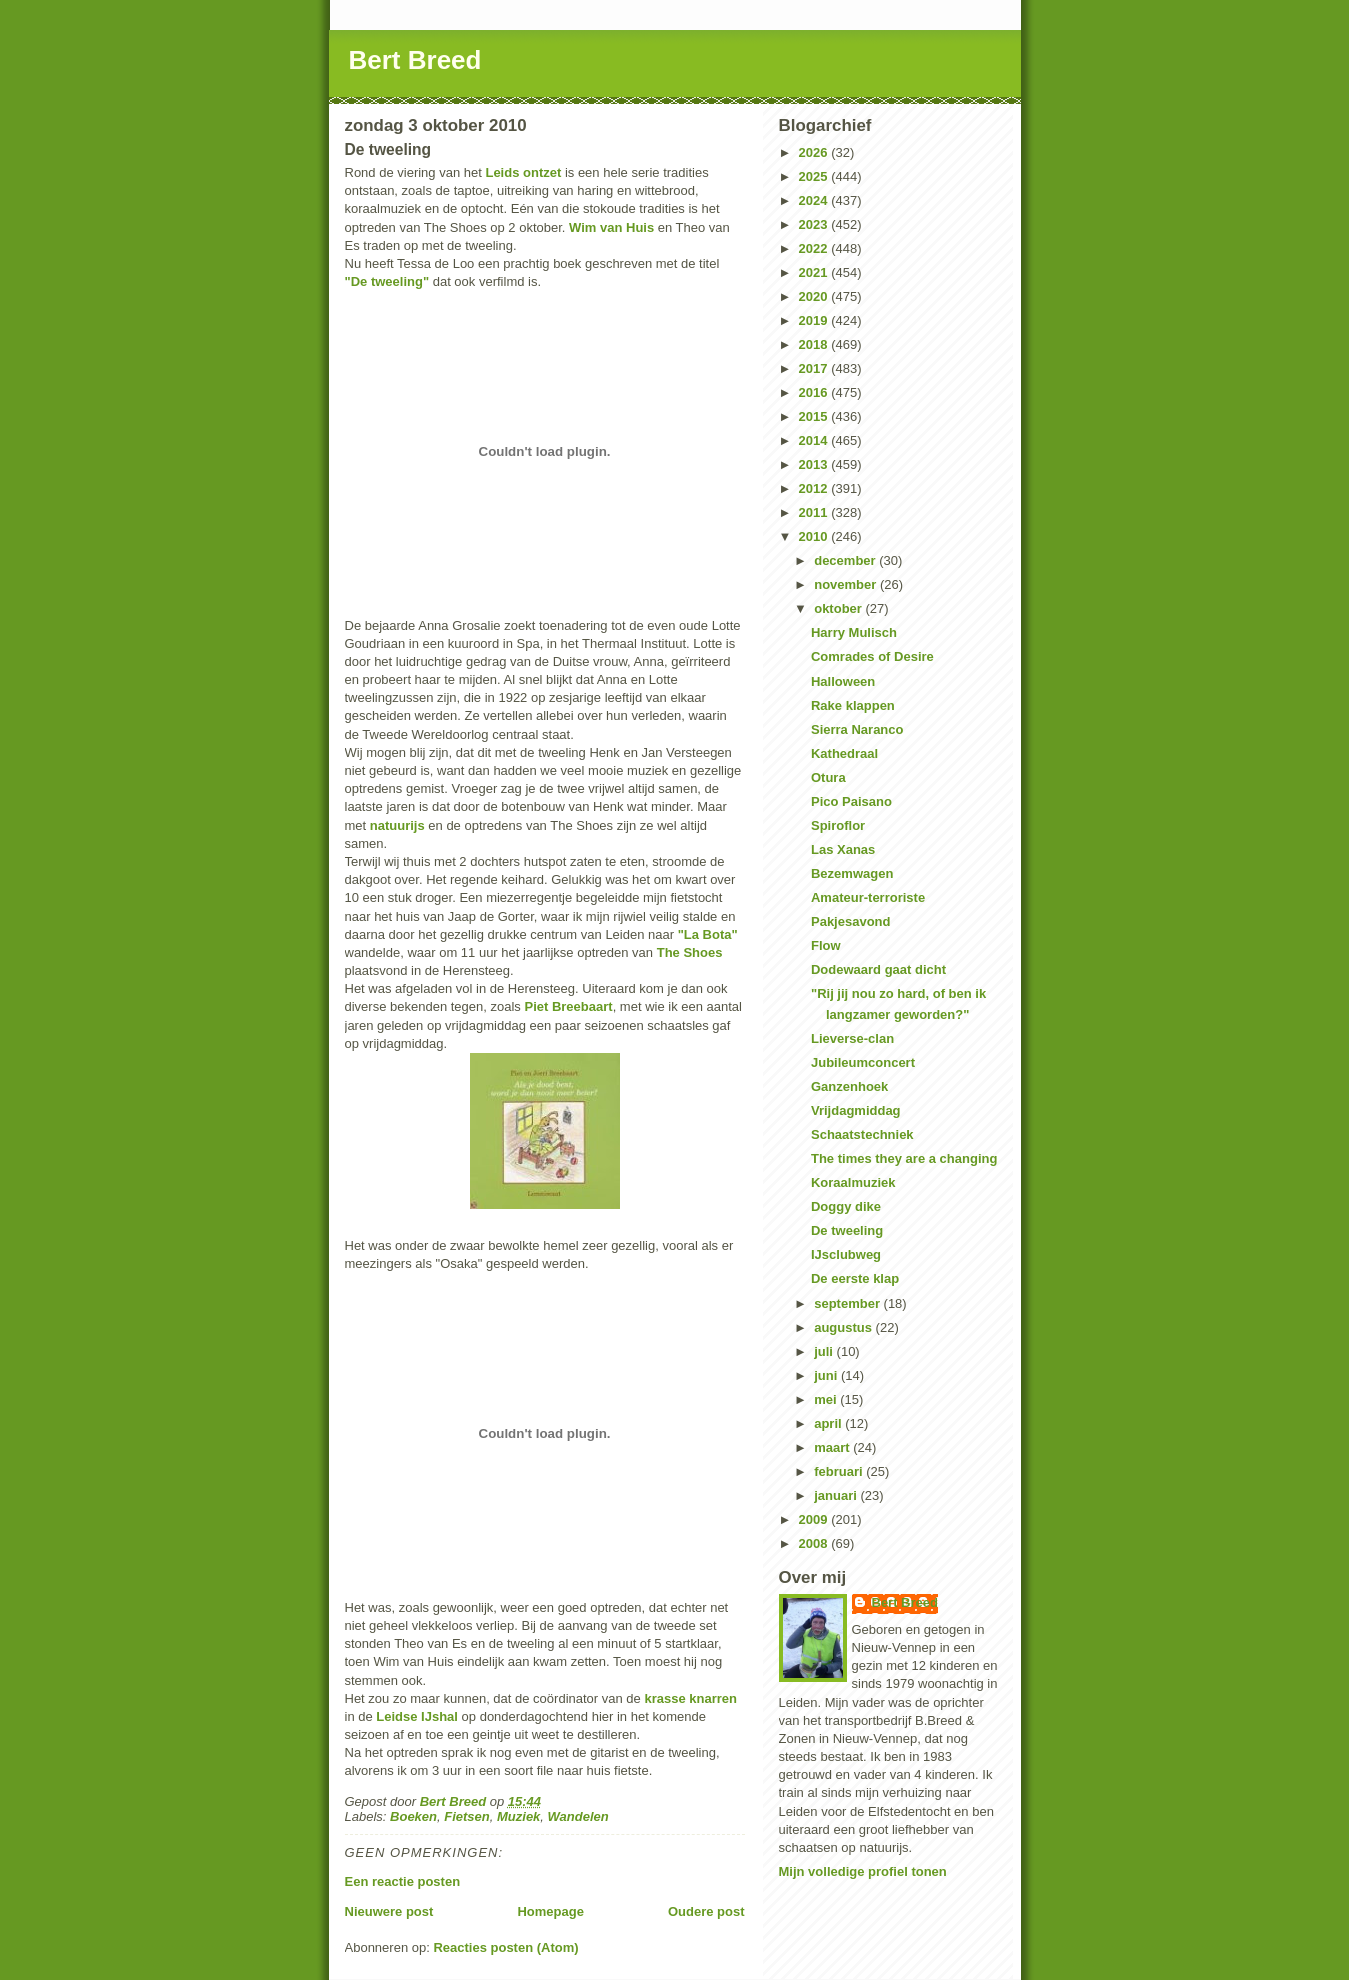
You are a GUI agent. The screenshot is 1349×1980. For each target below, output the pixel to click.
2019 (815, 320)
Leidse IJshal (417, 1716)
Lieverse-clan (852, 1038)
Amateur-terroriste (868, 897)
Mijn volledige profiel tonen (863, 1871)
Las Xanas (843, 849)
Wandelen (578, 1816)
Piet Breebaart (568, 1006)
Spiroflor (838, 825)
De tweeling (847, 1230)
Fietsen (467, 1816)
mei (827, 1399)
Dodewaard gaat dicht (878, 969)
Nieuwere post (389, 1911)
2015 (815, 416)
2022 (815, 248)
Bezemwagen (852, 873)
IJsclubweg (846, 1254)
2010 (815, 536)
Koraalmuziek (853, 1182)
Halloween (843, 681)
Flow (826, 945)
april (829, 1423)
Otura (828, 777)
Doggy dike (846, 1206)
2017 (815, 368)
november (847, 584)
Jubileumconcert (863, 1062)
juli (825, 1351)
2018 (815, 344)
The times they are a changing (904, 1158)
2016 (815, 392)
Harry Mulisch (854, 632)
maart (833, 1447)
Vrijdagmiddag (856, 1110)
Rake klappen (853, 705)
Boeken (413, 1816)
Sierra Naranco (857, 729)
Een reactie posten (403, 1881)
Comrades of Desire (872, 656)
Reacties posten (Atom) (505, 1947)
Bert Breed (415, 60)
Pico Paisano (851, 801)
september (848, 1303)
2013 (815, 464)
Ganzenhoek (849, 1086)
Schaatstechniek (862, 1134)
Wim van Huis (611, 227)
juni (827, 1375)
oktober (839, 608)
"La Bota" (708, 934)
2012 (815, 488)
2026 (815, 152)
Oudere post (706, 1911)
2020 (815, 296)
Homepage (550, 1911)
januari (837, 1495)
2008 (815, 1543)
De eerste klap (855, 1278)
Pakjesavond (851, 921)
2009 (815, 1519)
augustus (844, 1327)
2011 (815, 512)
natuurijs (397, 825)
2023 (815, 224)
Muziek (518, 1816)
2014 (815, 440)
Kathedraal (844, 753)
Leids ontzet (523, 172)
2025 (815, 176)
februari (840, 1471)
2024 (815, 200)
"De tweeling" (387, 281)
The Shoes (690, 952)
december (846, 560)
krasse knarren (690, 1698)
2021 (815, 272)
